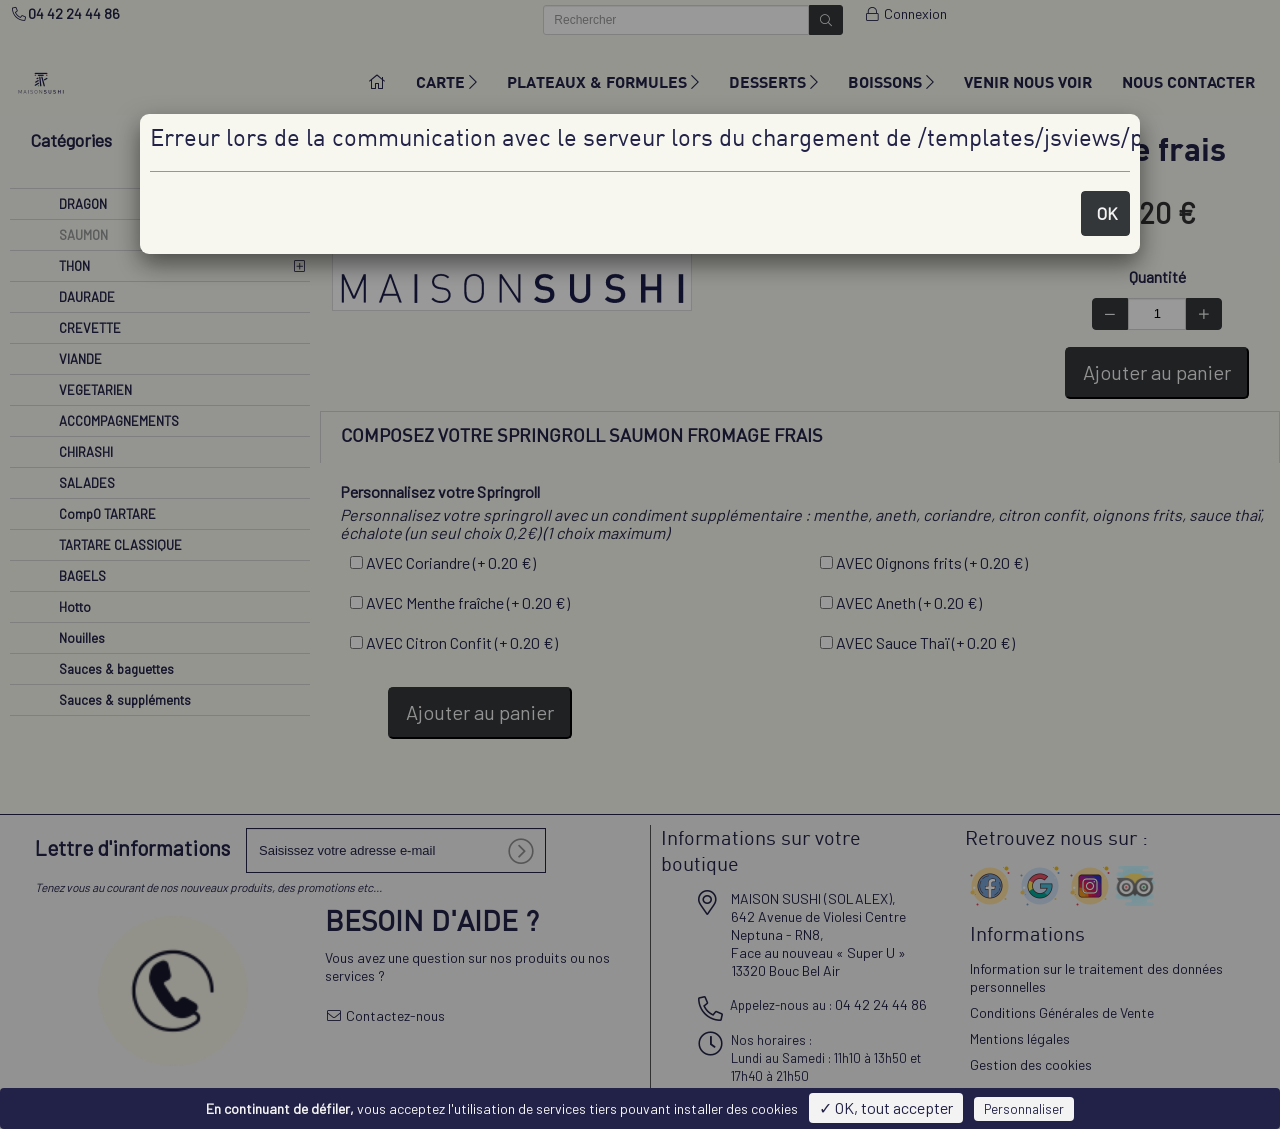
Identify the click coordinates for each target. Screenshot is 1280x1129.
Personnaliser (1024, 1109)
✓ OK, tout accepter (886, 1107)
